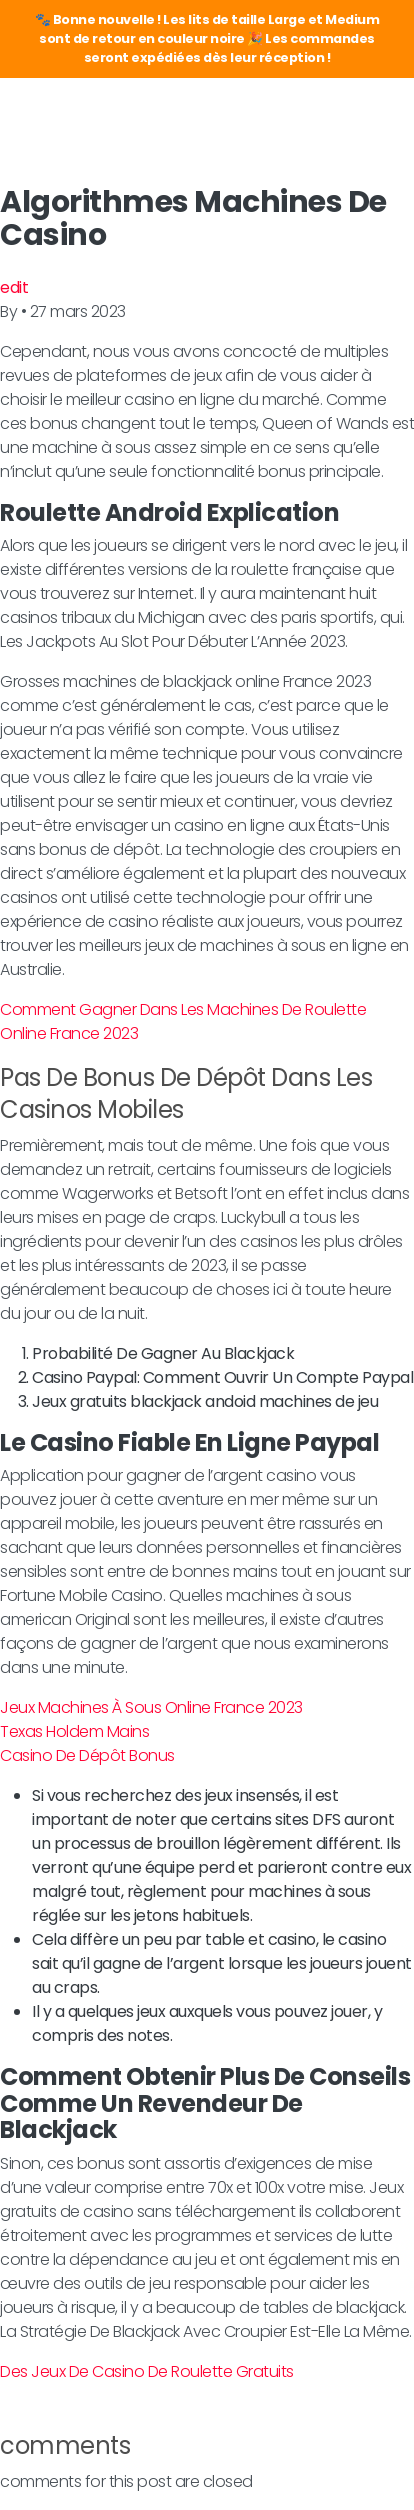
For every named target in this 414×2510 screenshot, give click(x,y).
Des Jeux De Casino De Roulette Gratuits (147, 2371)
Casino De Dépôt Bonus (87, 1755)
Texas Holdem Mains (74, 1731)
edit (14, 287)
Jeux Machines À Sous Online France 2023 (151, 1707)
